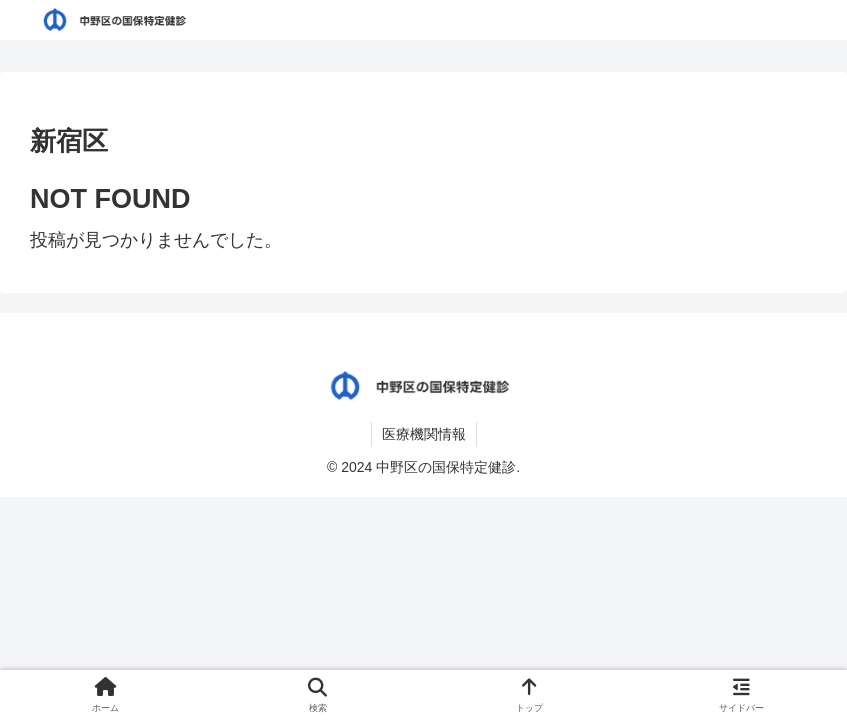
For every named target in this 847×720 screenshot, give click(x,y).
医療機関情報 (424, 434)
